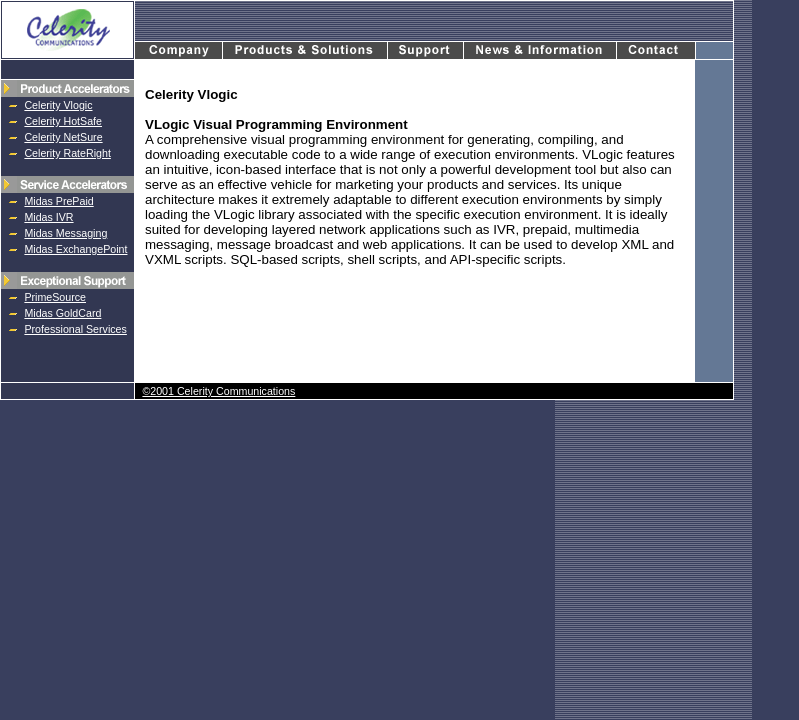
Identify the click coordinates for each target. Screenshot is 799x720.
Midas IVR (48, 217)
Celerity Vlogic (58, 105)
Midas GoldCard (62, 313)
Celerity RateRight (67, 153)
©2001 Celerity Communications (218, 391)
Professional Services (75, 329)
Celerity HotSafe (63, 121)
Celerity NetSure (63, 137)
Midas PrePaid (58, 201)
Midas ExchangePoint (75, 249)
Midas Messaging (65, 233)
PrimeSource (55, 297)
